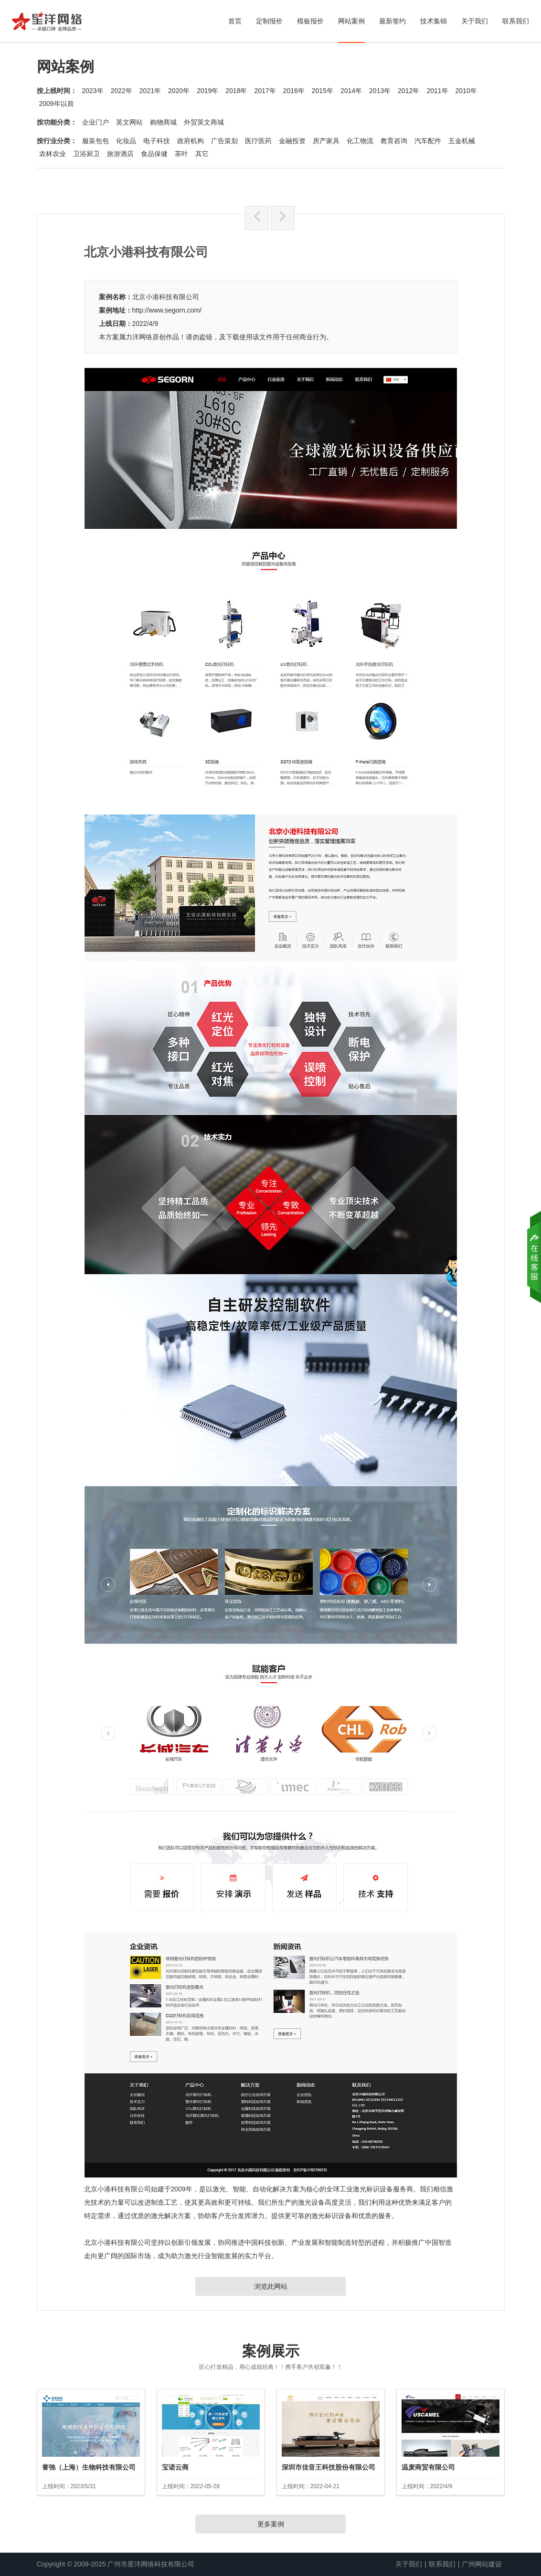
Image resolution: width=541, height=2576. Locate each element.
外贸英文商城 (204, 122)
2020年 (179, 90)
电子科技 (156, 141)
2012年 (408, 90)
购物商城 (163, 122)
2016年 (294, 90)
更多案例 (270, 2524)
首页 (235, 21)
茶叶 (181, 153)
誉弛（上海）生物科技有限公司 (89, 2467)
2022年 (121, 90)
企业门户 (95, 122)
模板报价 (310, 21)
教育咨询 (394, 141)
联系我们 (515, 21)
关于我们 (474, 21)
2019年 (207, 90)
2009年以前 (56, 103)
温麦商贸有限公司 (428, 2467)
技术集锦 (433, 21)
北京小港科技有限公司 (165, 297)
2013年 (380, 90)
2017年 (265, 90)
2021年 (150, 90)
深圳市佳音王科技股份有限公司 (328, 2467)
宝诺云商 (175, 2467)
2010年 (466, 90)
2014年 (351, 90)
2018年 (236, 90)
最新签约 (392, 21)
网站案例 (351, 21)
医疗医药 (258, 141)
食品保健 (154, 153)
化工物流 (360, 141)
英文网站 (129, 122)
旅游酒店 (120, 153)
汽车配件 (427, 141)
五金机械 (461, 141)
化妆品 (126, 141)
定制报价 (269, 21)
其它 (202, 153)
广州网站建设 (482, 2564)
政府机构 (190, 141)
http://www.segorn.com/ (167, 310)
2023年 (93, 90)
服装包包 (95, 141)
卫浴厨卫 (86, 153)
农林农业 (52, 153)
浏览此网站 (270, 2286)
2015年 (322, 90)
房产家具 (326, 141)
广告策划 (224, 141)
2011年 (437, 90)
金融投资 (292, 141)
